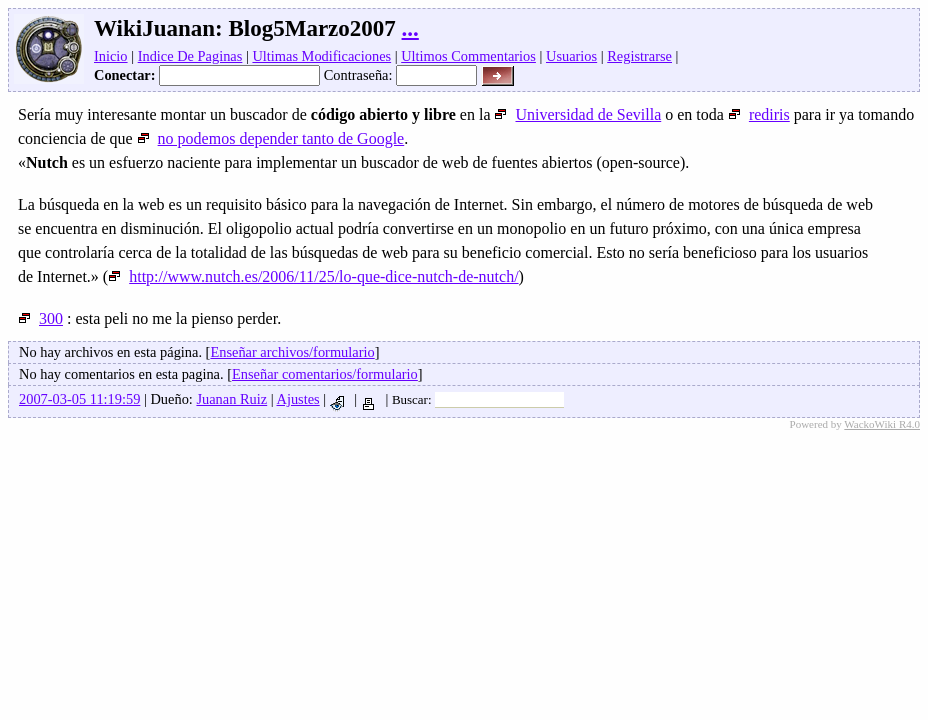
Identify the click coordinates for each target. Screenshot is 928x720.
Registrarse (639, 56)
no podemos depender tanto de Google (271, 138)
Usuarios (571, 56)
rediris (759, 114)
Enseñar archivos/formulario (292, 352)
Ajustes (297, 399)
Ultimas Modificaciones (321, 56)
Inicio (111, 56)
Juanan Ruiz (231, 399)
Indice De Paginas (190, 56)
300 (40, 318)
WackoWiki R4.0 (882, 424)
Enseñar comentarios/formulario (325, 374)
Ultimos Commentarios (468, 56)
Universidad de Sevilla (577, 114)
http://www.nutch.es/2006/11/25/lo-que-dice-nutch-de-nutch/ (313, 276)
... (410, 28)
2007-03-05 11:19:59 (79, 399)
